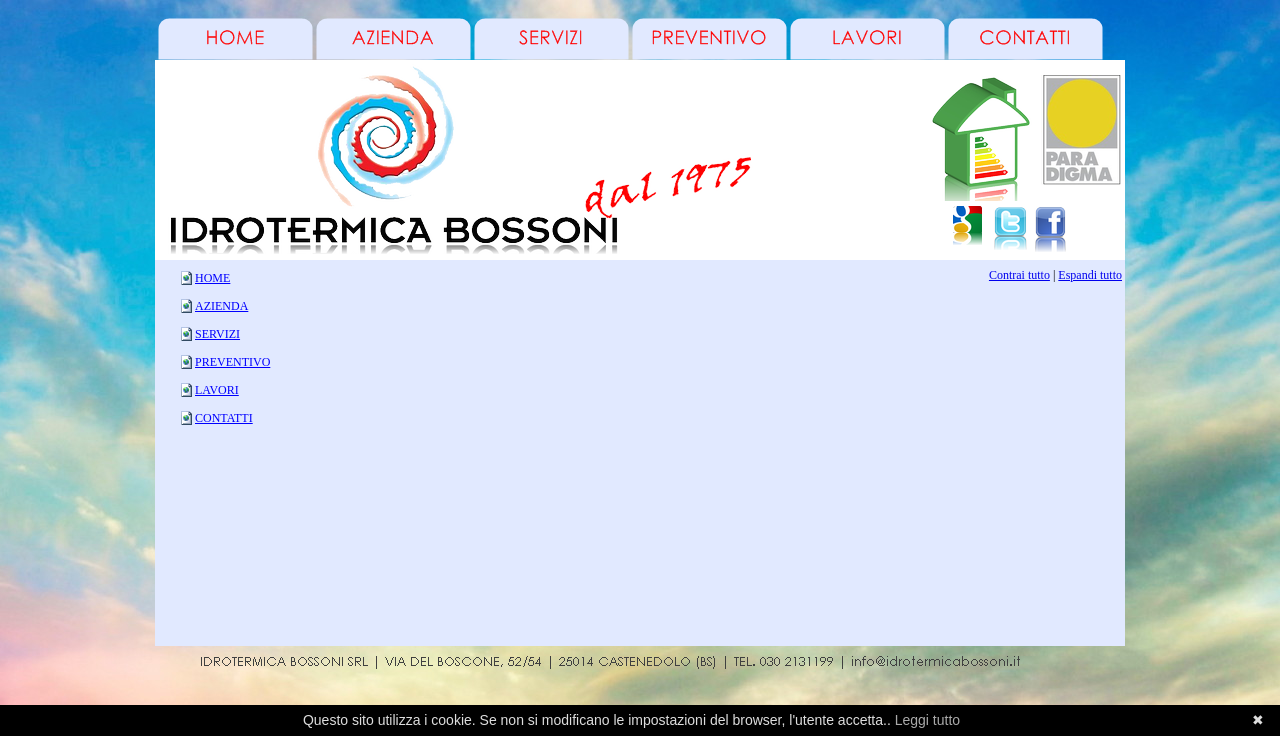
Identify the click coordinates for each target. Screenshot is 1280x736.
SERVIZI (217, 334)
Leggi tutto (927, 720)
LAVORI (217, 390)
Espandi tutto (1090, 275)
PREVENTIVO (232, 362)
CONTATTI (224, 418)
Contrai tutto (1019, 275)
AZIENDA (221, 306)
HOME (212, 278)
